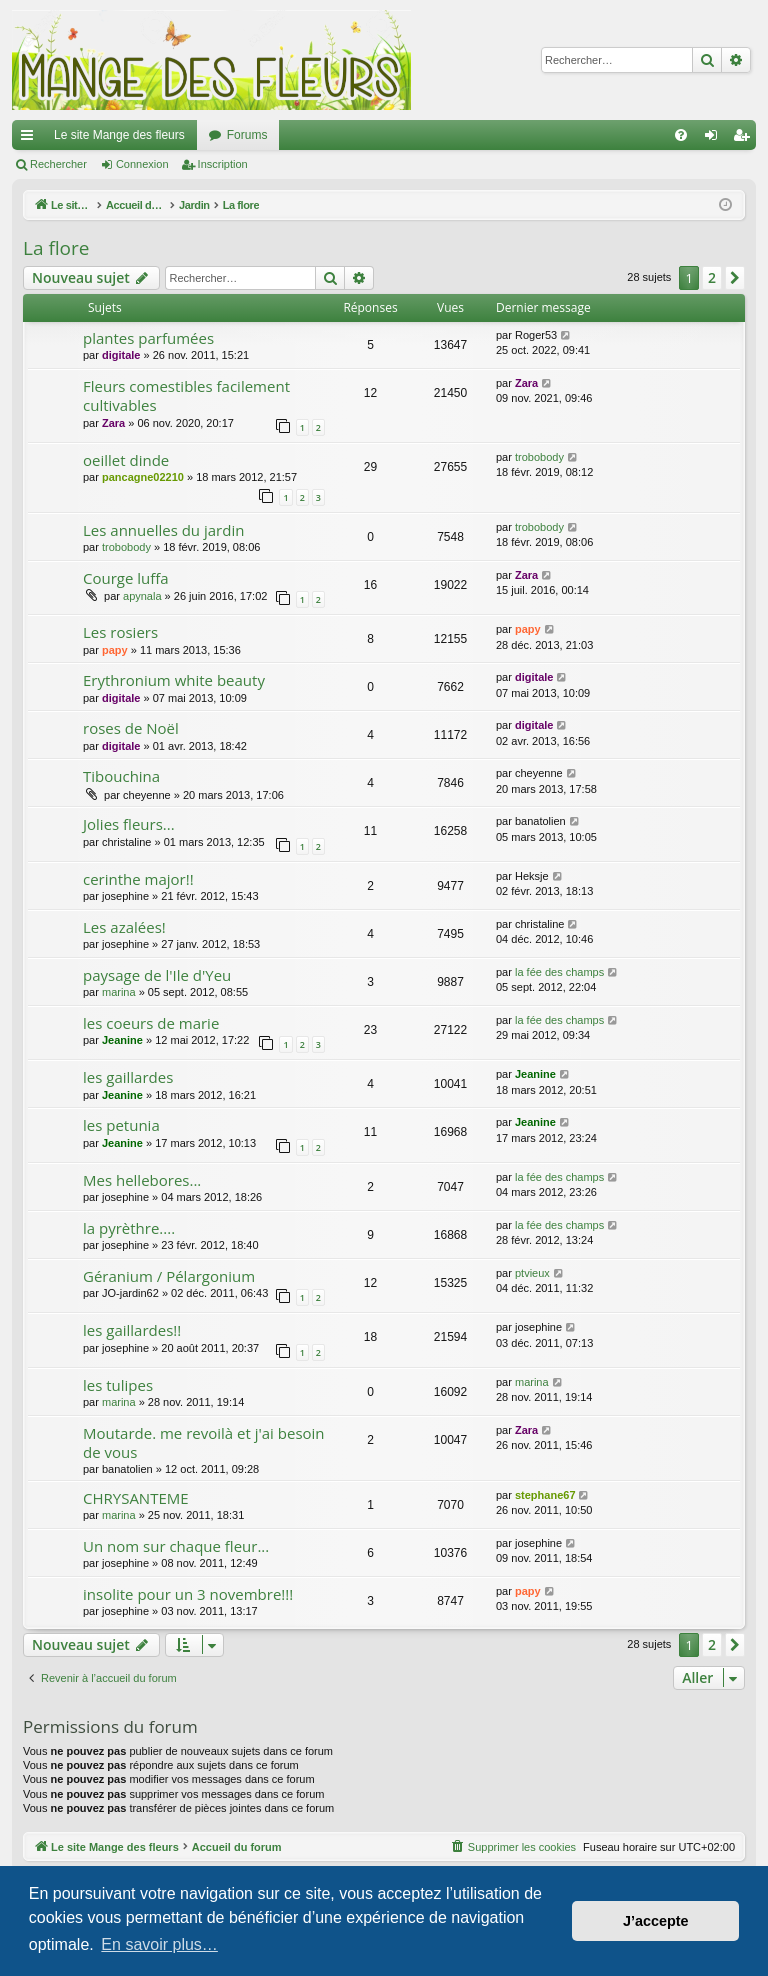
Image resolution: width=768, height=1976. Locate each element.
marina (119, 992)
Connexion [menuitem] (715, 139)
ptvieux (532, 1273)
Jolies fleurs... (129, 824)
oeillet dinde (126, 460)
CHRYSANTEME (136, 1498)
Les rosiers (120, 632)
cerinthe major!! (138, 879)
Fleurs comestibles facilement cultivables (186, 395)
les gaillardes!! (132, 1330)
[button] (735, 278)
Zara (113, 423)
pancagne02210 (143, 477)
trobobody (539, 457)
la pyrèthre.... (129, 1228)
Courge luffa (126, 578)
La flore (56, 248)
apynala (142, 596)
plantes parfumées (148, 338)
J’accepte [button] (656, 1921)
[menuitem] (681, 135)
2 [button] (712, 277)
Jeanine (122, 1040)
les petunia (121, 1125)
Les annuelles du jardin (163, 530)
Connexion (142, 164)
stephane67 (545, 1495)
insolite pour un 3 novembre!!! (188, 1594)
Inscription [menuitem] (745, 139)
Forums (247, 135)
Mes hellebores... (142, 1180)
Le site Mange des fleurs (119, 135)
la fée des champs (559, 972)
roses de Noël (131, 728)
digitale (121, 355)
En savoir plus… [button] (159, 1944)
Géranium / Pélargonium (169, 1276)
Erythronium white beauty (174, 680)
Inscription (223, 164)
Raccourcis (31, 139)
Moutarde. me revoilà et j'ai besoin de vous (204, 1442)
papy (115, 650)
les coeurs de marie (151, 1023)
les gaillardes (128, 1077)
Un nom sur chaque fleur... (176, 1546)
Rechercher (58, 164)
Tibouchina (121, 776)
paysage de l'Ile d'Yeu (157, 975)
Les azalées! (124, 927)
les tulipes (118, 1385)
